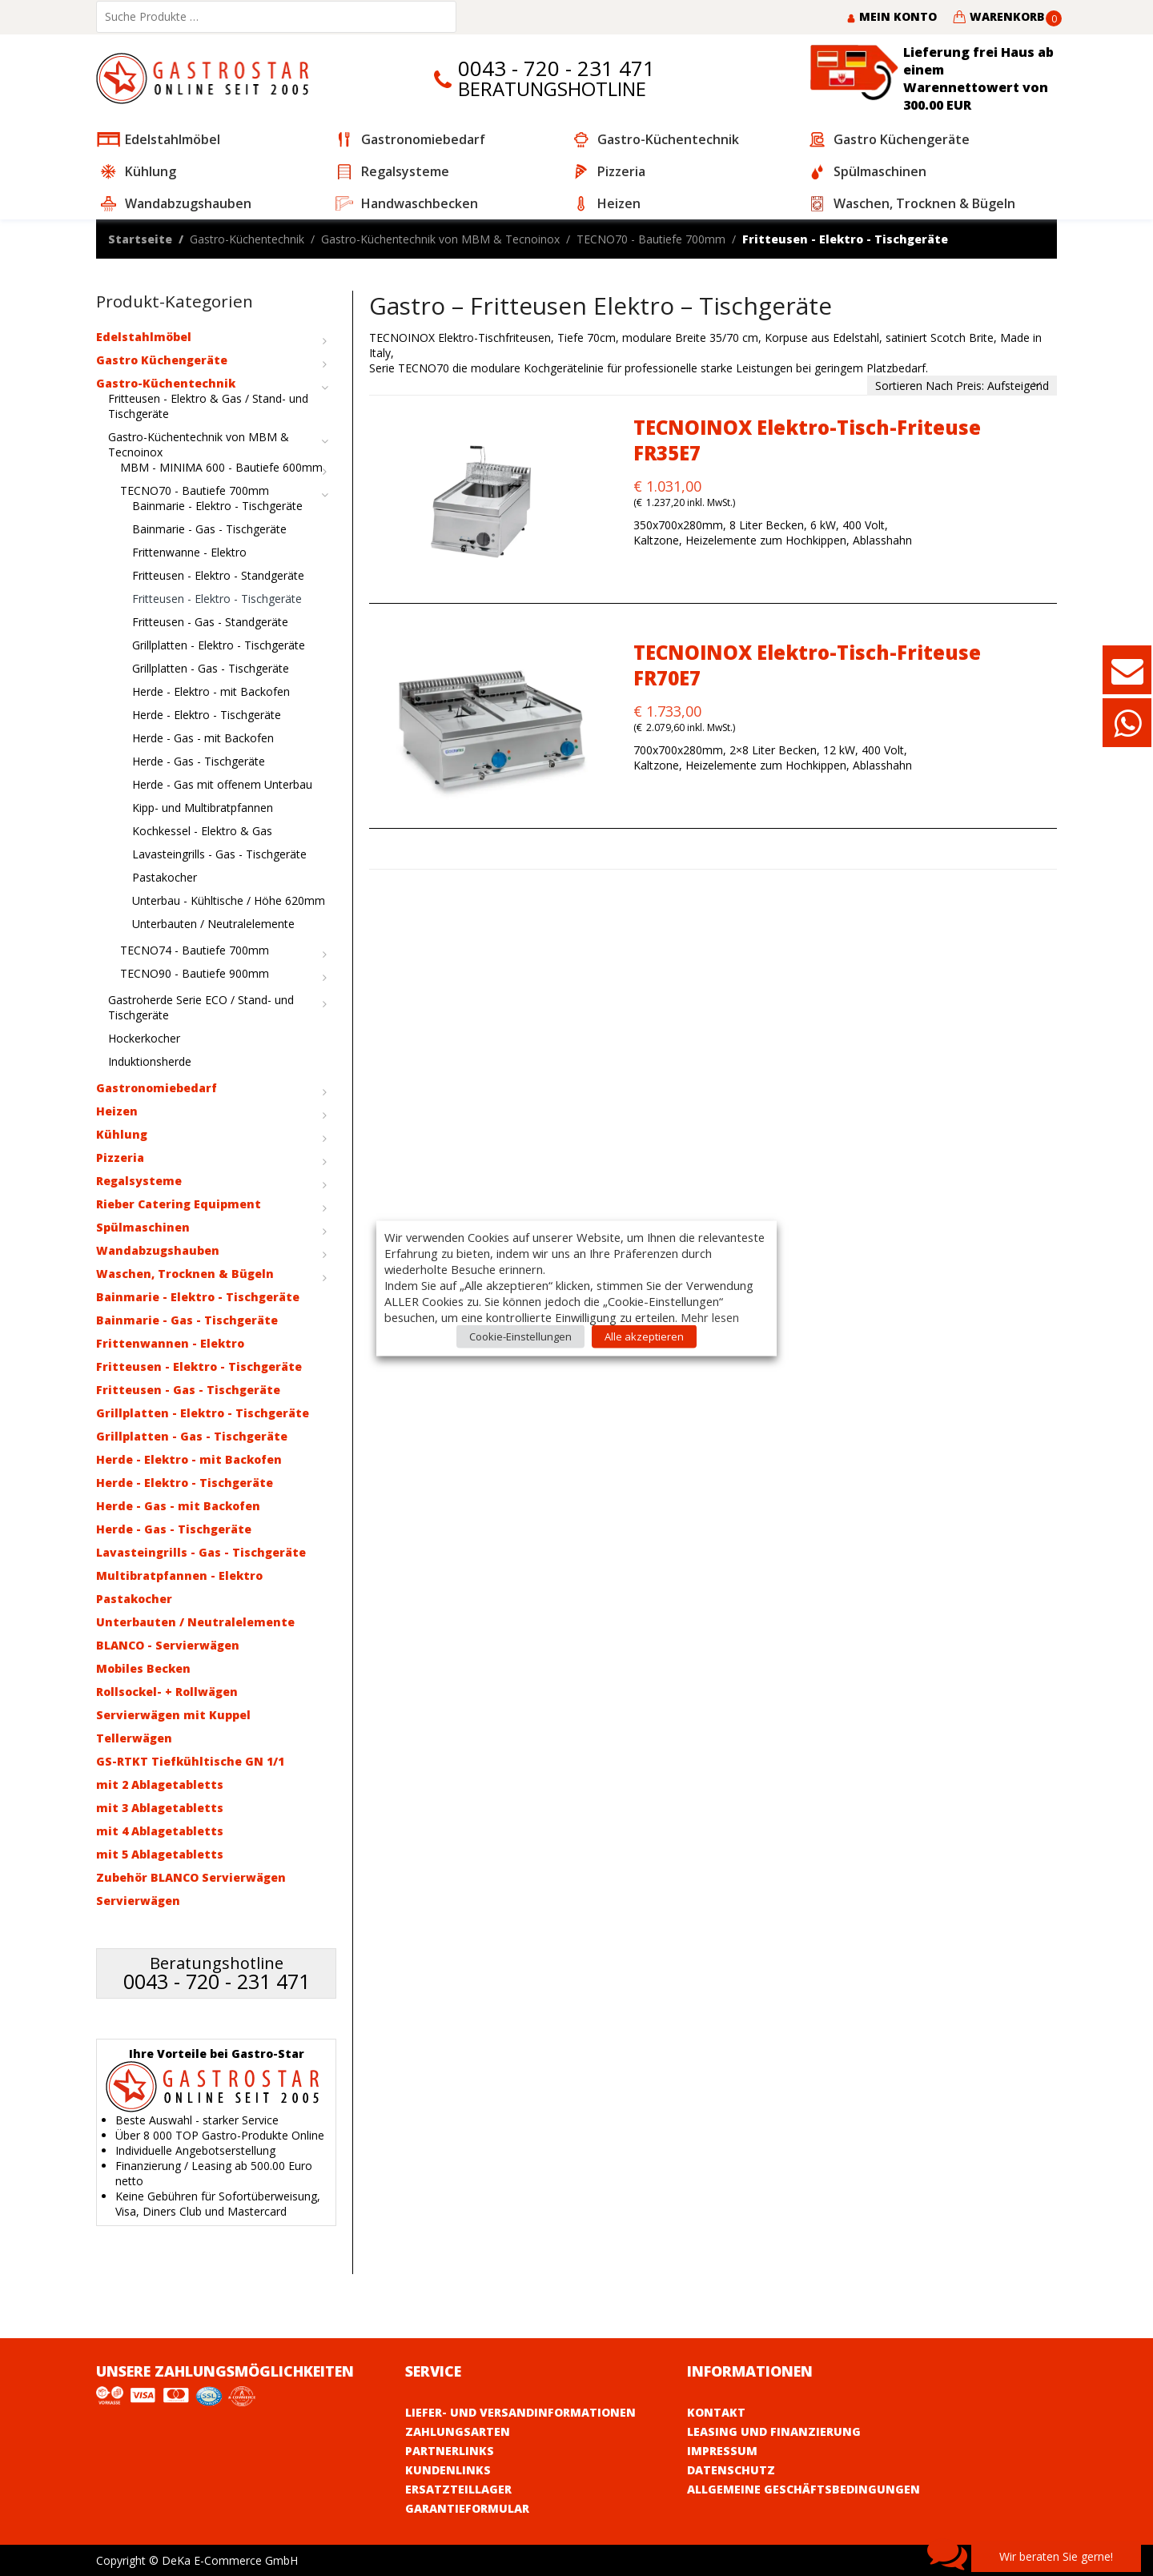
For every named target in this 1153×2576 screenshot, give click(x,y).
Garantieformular (467, 2508)
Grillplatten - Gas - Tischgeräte (210, 668)
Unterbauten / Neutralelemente (213, 923)
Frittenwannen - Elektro (170, 1343)
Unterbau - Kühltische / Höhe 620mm (228, 900)
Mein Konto (891, 16)
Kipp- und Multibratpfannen (202, 807)
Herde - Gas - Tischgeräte (198, 761)
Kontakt (716, 2412)
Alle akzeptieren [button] (644, 1335)
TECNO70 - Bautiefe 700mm (650, 239)
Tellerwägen (134, 1738)
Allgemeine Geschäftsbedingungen (803, 2489)
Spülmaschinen (143, 1227)
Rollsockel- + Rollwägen (167, 1691)
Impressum (722, 2450)
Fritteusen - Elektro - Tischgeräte (217, 598)
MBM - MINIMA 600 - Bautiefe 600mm (221, 467)
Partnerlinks (449, 2450)
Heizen (117, 1111)
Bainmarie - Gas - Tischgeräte (209, 528)
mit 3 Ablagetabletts (159, 1807)
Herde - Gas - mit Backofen (203, 737)
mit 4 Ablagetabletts (159, 1831)
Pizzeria (120, 1157)
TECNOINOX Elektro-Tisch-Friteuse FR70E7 (807, 664)
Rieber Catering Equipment (178, 1204)
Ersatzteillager (458, 2489)
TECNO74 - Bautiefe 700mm (194, 950)
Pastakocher (164, 877)
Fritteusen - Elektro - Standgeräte (218, 575)
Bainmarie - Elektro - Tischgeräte (217, 505)
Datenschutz (731, 2470)
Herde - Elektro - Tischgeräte (206, 714)
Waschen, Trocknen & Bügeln (185, 1273)
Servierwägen (138, 1900)
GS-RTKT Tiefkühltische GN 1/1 (190, 1761)
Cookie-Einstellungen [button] (520, 1335)
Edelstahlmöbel (143, 336)
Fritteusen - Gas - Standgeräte (210, 621)
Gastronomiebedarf (156, 1087)
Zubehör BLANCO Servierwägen (191, 1877)
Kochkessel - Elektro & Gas (202, 830)
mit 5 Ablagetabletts (159, 1854)
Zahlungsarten (457, 2431)
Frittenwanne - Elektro (189, 552)
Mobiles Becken (143, 1668)
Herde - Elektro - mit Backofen (211, 691)
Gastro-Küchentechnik (247, 239)
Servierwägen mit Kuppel (173, 1714)
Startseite (140, 239)
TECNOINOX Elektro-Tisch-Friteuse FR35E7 (807, 439)
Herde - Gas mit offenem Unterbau (222, 784)
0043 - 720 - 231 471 (556, 68)
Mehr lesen (710, 1316)
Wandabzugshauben (157, 1250)
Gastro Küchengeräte (161, 360)
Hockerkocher (144, 1038)
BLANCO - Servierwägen (167, 1645)
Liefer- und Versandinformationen (520, 2412)
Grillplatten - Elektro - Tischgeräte (218, 645)
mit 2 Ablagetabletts (159, 1784)
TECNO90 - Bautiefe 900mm (194, 973)
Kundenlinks (448, 2470)
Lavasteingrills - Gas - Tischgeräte (219, 854)
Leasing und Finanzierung (774, 2431)
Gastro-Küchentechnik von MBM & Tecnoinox (440, 239)
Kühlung (121, 1134)
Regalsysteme (139, 1180)
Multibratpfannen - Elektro (179, 1575)
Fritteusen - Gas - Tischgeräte (188, 1389)
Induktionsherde (149, 1061)
